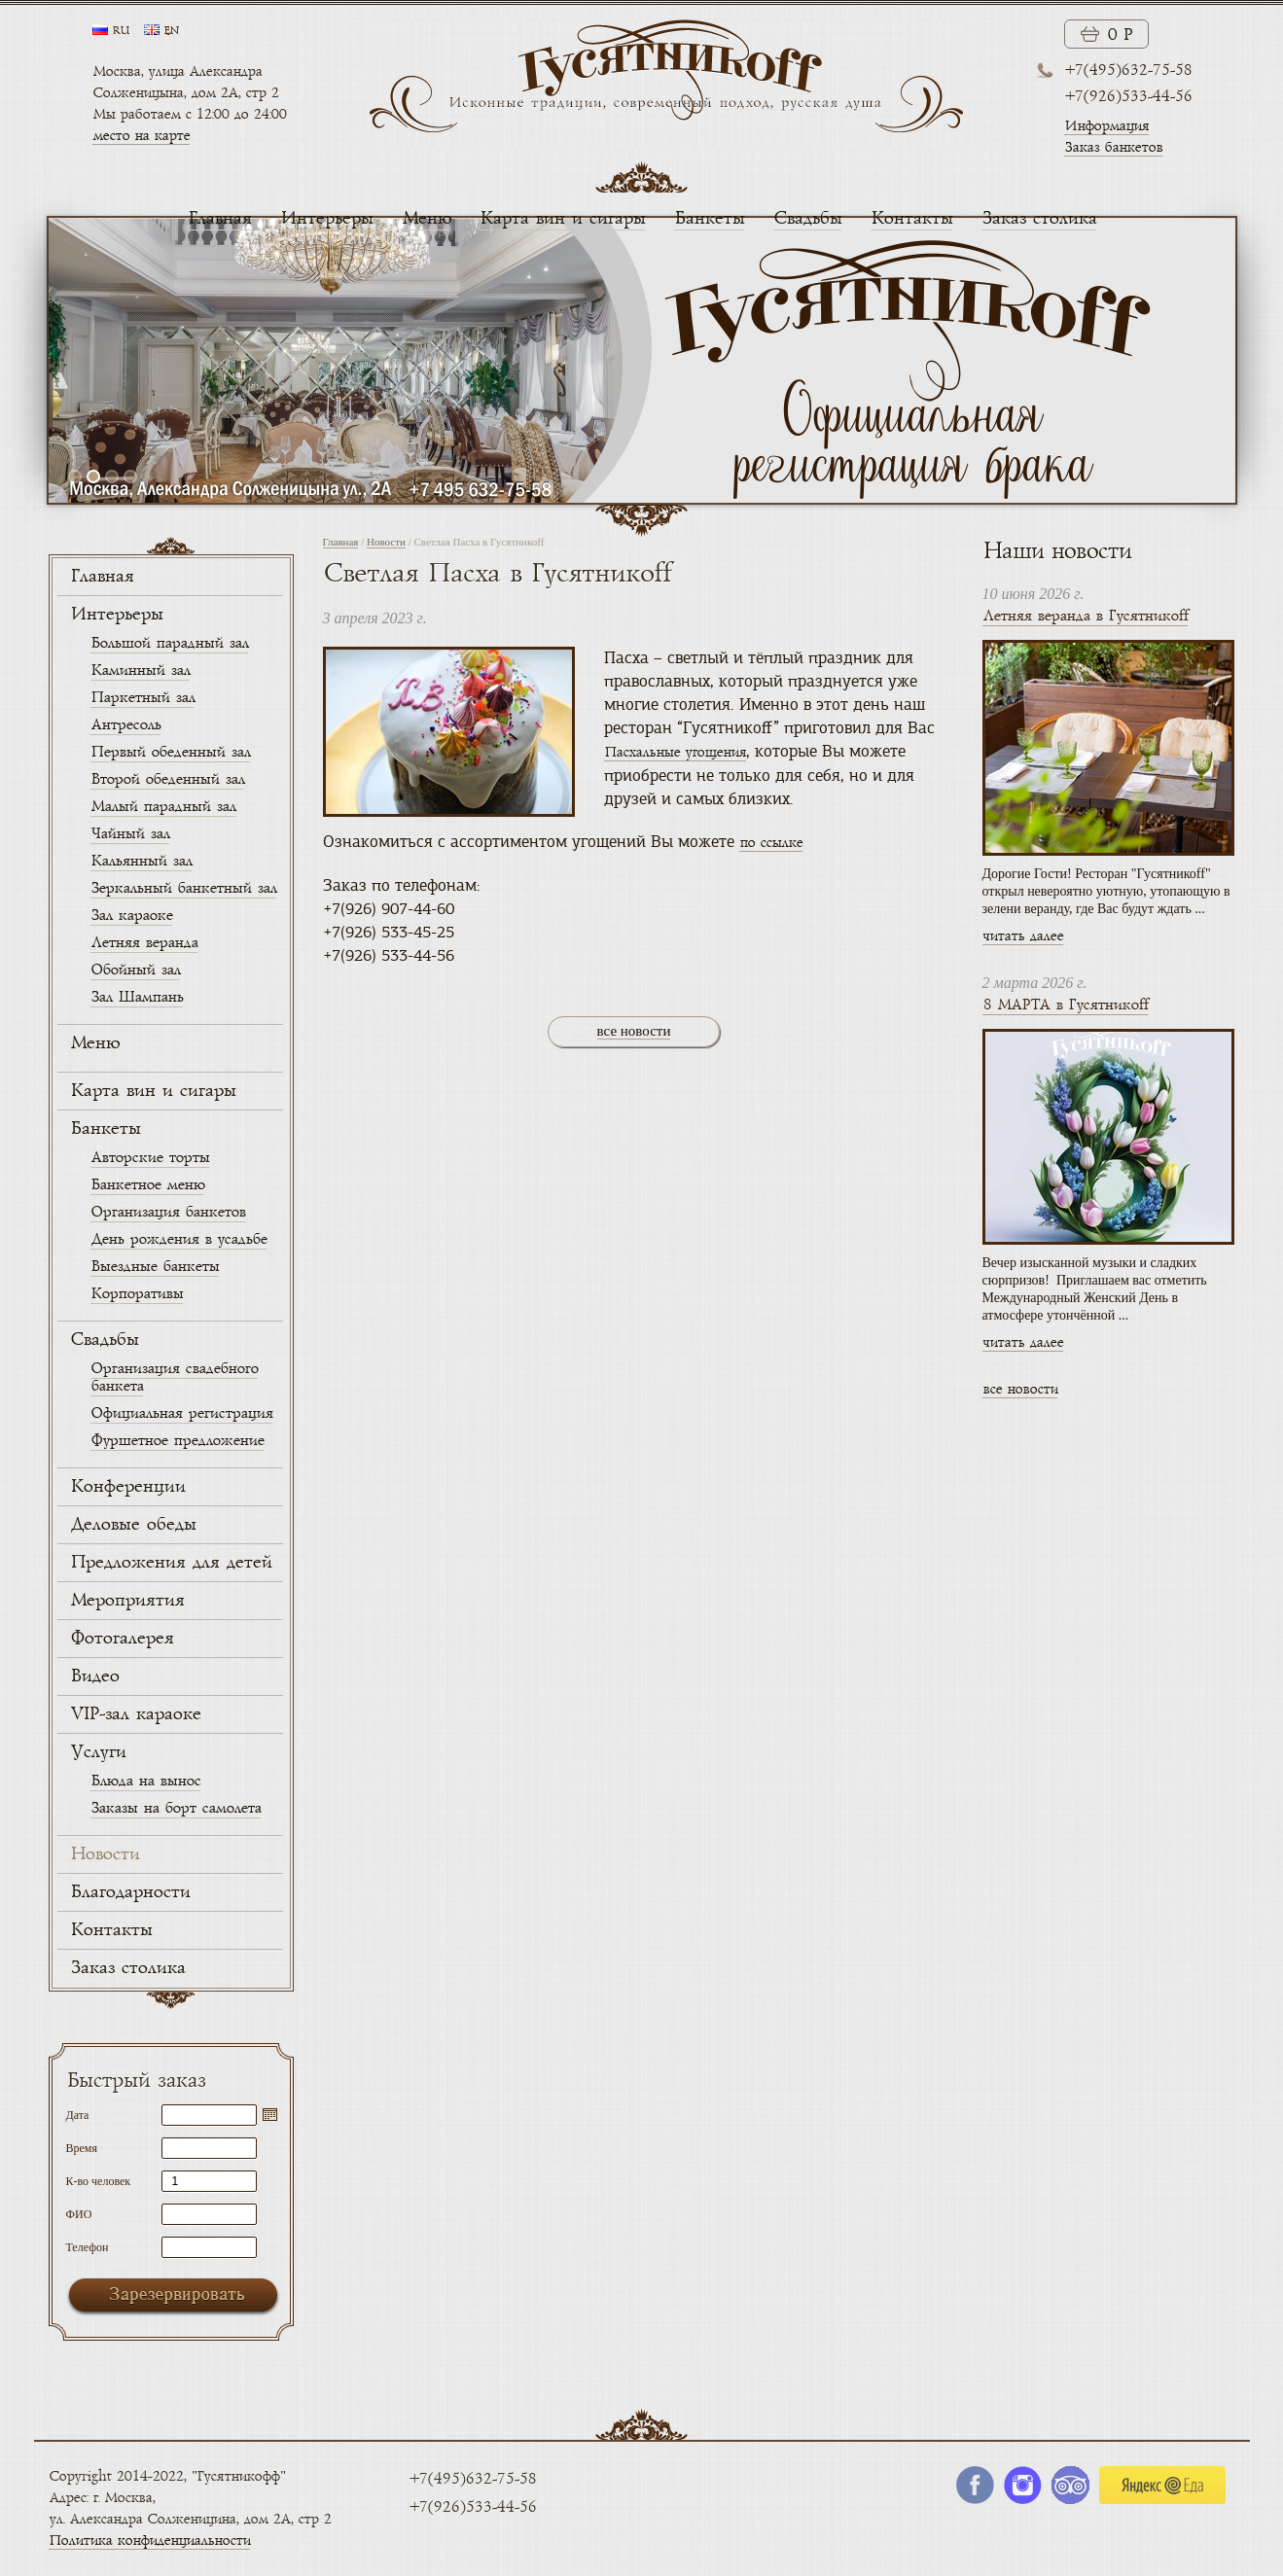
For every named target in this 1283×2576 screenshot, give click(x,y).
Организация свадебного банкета (174, 1377)
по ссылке (770, 842)
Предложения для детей (170, 1562)
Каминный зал (140, 670)
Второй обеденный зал (167, 779)
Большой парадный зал (169, 643)
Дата (77, 2114)
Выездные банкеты (154, 1266)
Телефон (87, 2247)
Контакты (911, 218)
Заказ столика (1038, 218)
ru (120, 31)
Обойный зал (135, 970)
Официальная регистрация (181, 1413)
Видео (94, 1676)
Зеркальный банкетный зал (183, 888)
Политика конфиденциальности (149, 2540)
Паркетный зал (142, 697)
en (171, 31)
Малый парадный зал (162, 806)
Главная (219, 218)
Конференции (127, 1487)
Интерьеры (326, 218)
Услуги (97, 1752)
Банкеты (709, 218)
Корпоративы (136, 1294)
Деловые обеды (133, 1524)
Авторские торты (149, 1157)
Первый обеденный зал (170, 752)
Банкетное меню (147, 1185)
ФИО (79, 2213)
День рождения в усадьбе (178, 1239)
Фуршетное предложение (177, 1440)
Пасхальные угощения (675, 752)
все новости (634, 1031)
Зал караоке (131, 915)
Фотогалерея (121, 1638)
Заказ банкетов (1113, 147)
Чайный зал (129, 834)
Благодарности (130, 1892)
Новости (104, 1854)
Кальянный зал (141, 861)
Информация (1106, 126)
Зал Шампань (136, 997)
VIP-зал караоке (135, 1714)
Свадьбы (807, 218)
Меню (426, 218)
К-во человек (98, 2180)
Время (81, 2147)
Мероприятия (127, 1600)
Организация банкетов (167, 1212)
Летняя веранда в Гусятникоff (1085, 616)
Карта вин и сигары (562, 218)
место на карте (141, 135)
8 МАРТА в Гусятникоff (1065, 1005)
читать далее (1022, 936)
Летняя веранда (143, 943)
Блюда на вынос (145, 1781)
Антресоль (125, 725)
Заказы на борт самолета (175, 1808)
